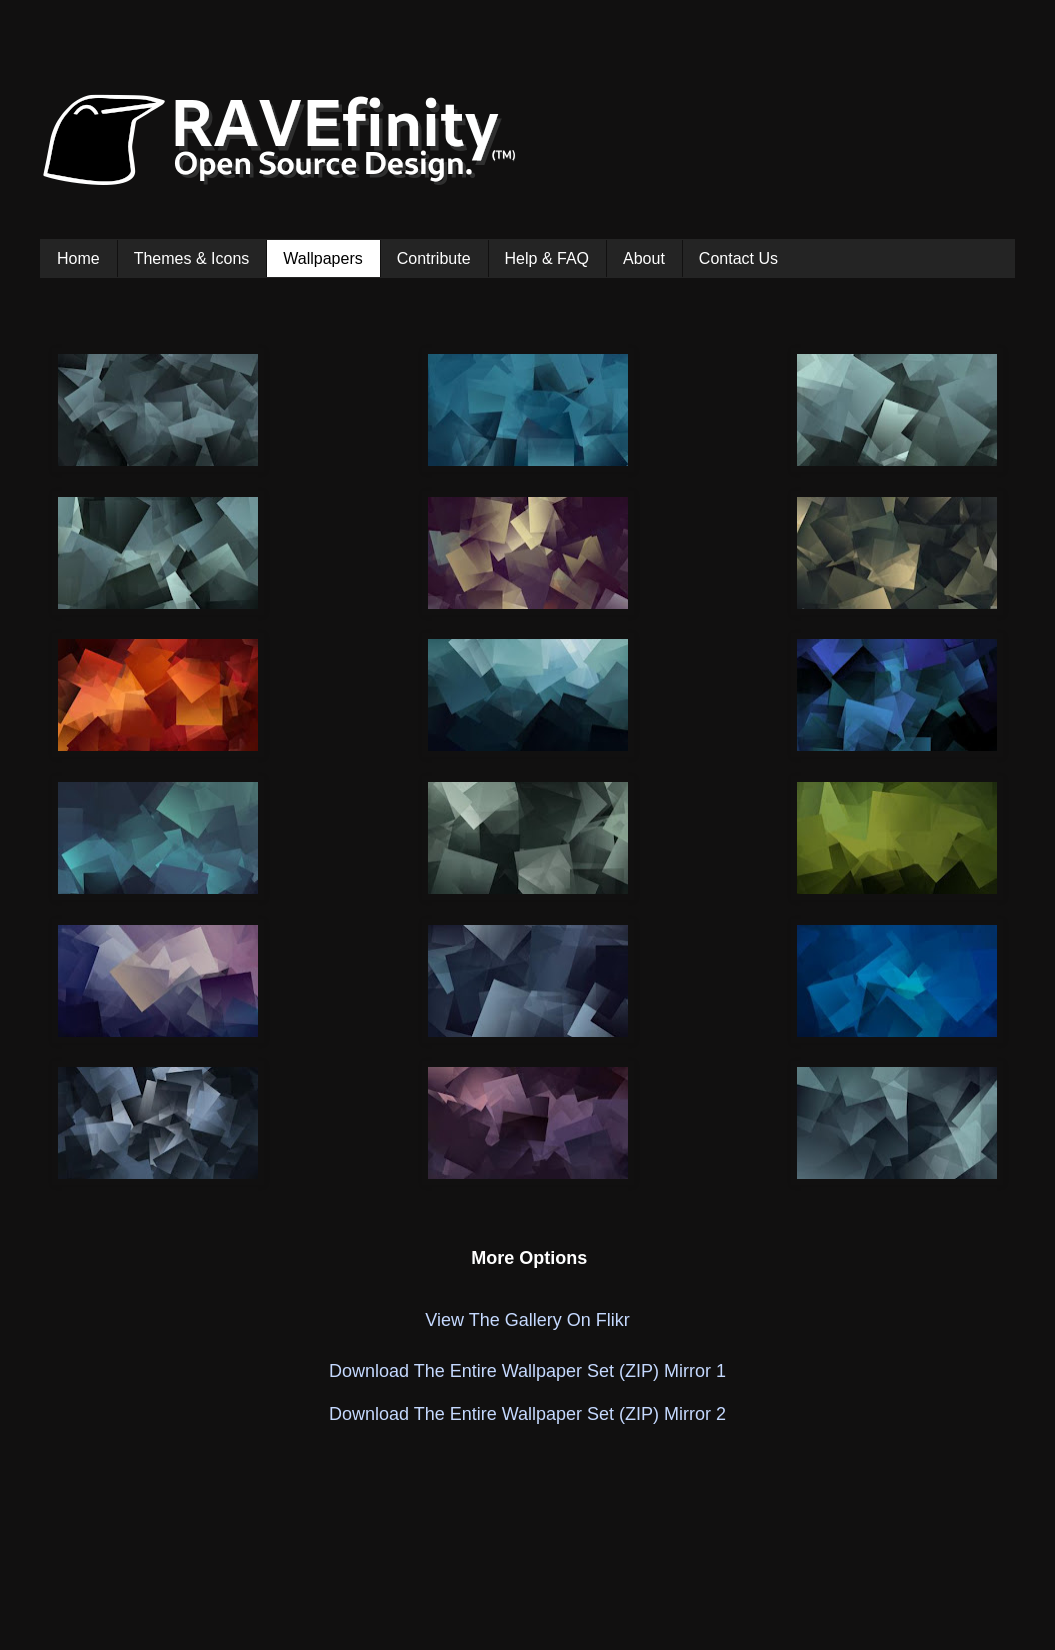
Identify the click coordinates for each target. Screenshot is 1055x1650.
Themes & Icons (192, 258)
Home (78, 258)
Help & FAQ (547, 258)
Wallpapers (322, 258)
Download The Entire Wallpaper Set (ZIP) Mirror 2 (527, 1414)
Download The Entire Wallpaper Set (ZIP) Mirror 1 (527, 1371)
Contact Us (738, 258)
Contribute (434, 258)
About (644, 258)
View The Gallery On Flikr (527, 1320)
